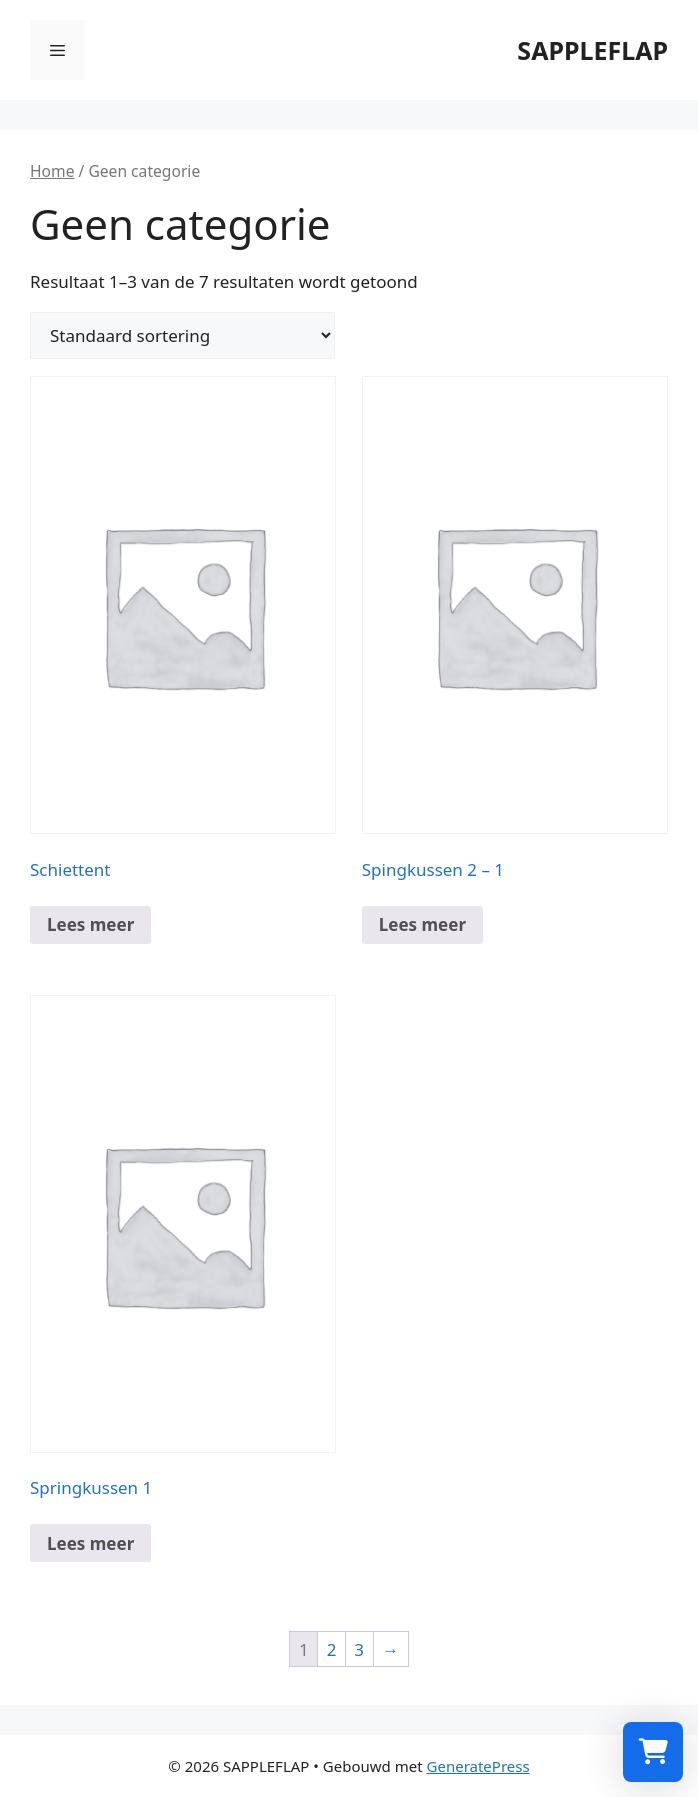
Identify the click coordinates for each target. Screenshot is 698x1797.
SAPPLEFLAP (592, 50)
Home (52, 171)
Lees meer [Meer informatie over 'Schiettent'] (90, 924)
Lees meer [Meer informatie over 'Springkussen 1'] (90, 1543)
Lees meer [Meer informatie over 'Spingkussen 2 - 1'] (422, 924)
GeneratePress (478, 1766)
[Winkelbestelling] (182, 335)
